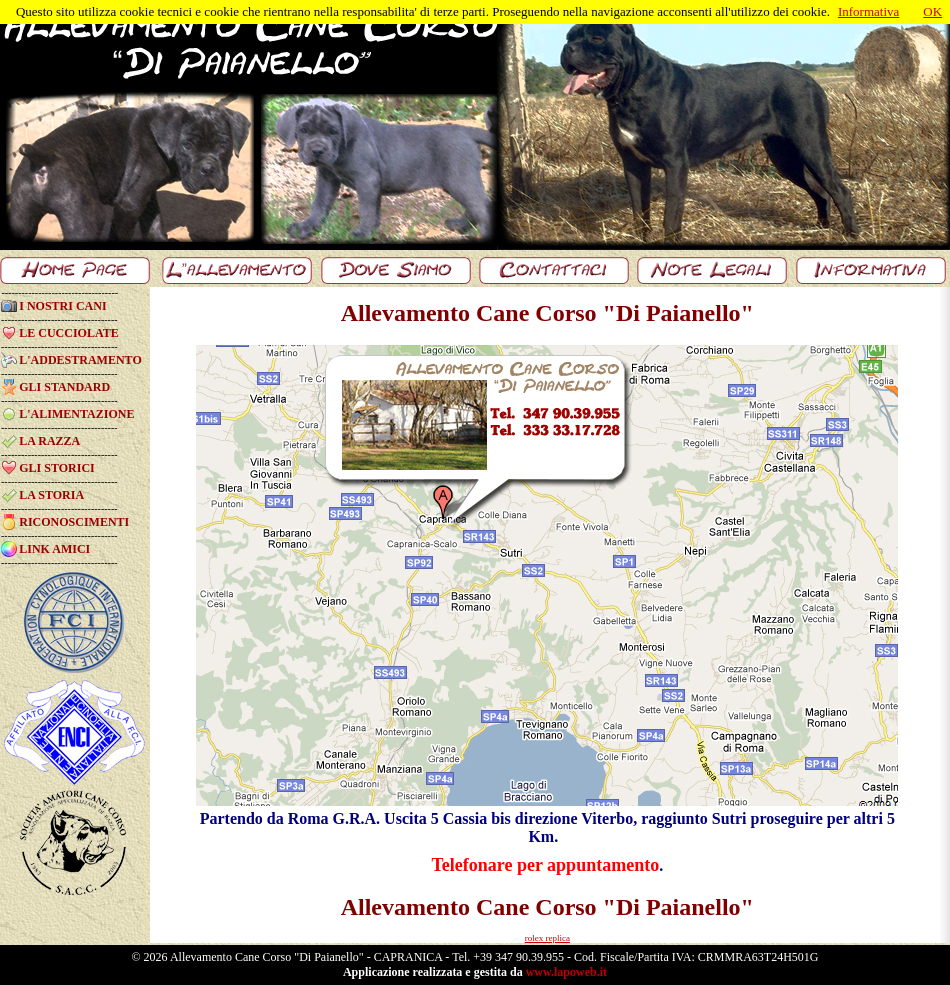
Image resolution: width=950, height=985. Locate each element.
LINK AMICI (54, 549)
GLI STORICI (56, 468)
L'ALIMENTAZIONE (76, 414)
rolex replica (547, 938)
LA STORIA (51, 495)
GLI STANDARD (64, 387)
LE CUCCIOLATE (68, 333)
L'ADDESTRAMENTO (80, 360)
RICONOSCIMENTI (74, 522)
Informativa (868, 11)
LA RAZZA (49, 441)
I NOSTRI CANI (62, 306)
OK (932, 11)
